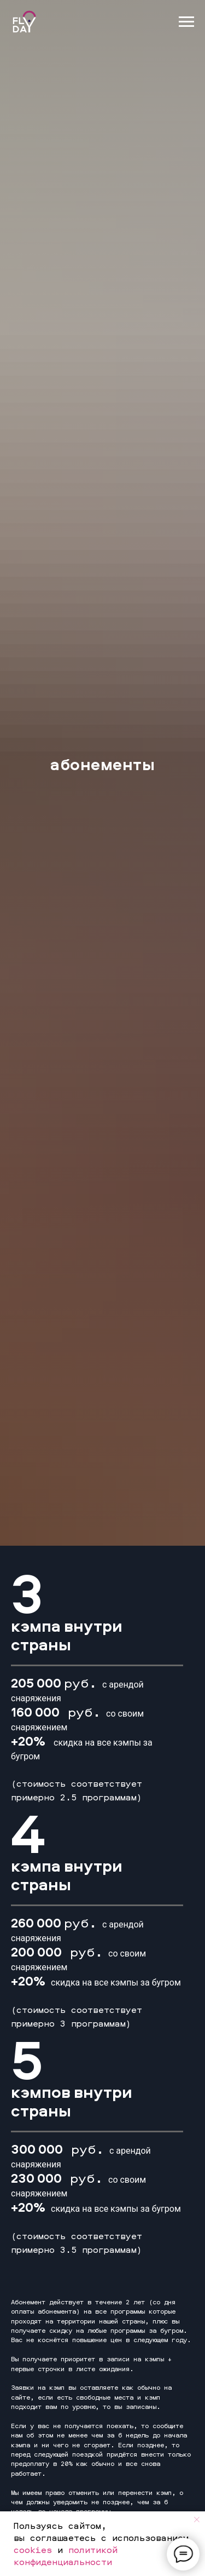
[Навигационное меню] (186, 21)
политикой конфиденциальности (66, 2556)
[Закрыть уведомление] (196, 2519)
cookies (33, 2550)
